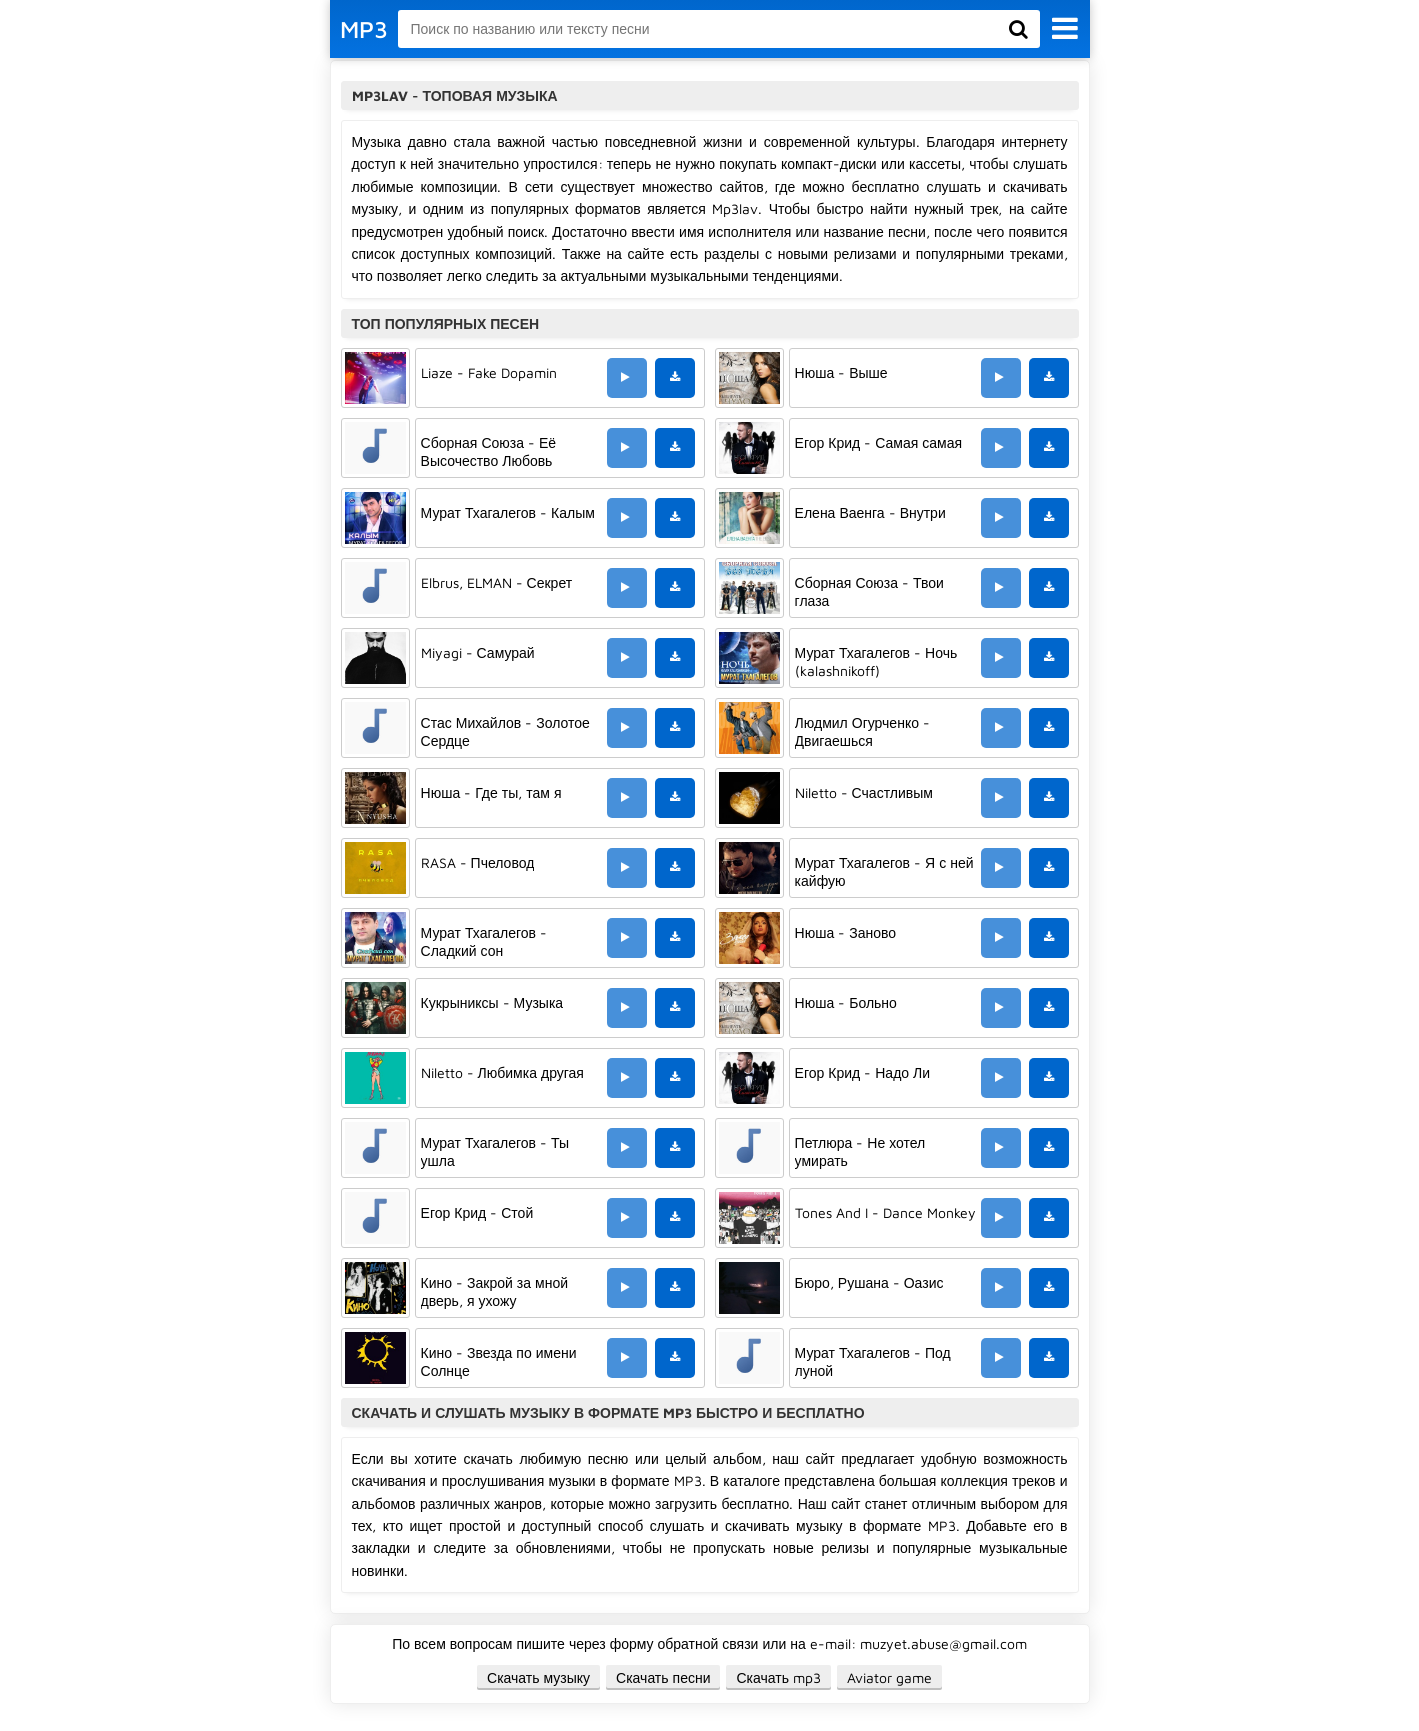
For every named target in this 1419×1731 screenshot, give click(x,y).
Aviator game (889, 1677)
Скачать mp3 (778, 1677)
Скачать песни (663, 1677)
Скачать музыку (538, 1677)
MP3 (364, 29)
